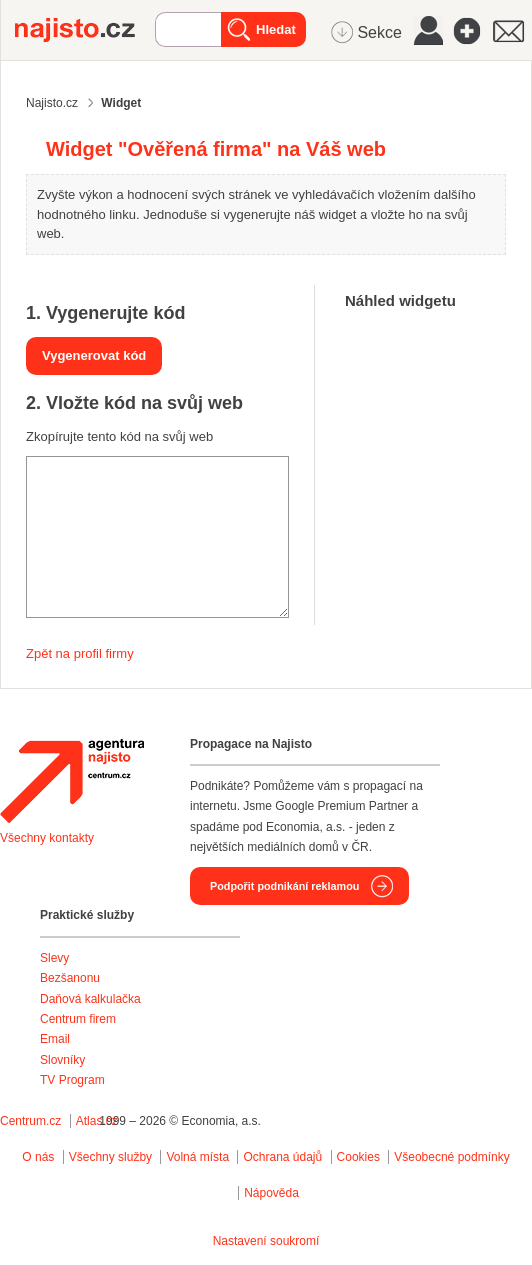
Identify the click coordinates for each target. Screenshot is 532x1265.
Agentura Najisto (72, 781)
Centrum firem (78, 1019)
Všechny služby (112, 1157)
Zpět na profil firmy (80, 653)
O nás (38, 1157)
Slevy (54, 958)
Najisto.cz (85, 30)
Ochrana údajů (282, 1157)
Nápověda (271, 1193)
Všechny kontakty (47, 838)
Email (55, 1039)
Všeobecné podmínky (451, 1157)
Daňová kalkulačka (90, 999)
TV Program (72, 1080)
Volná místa (197, 1157)
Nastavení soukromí (266, 1241)
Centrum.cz (30, 1121)
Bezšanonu (70, 978)
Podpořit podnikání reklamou (284, 886)
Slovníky (62, 1060)
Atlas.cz (97, 1121)
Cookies (358, 1157)
